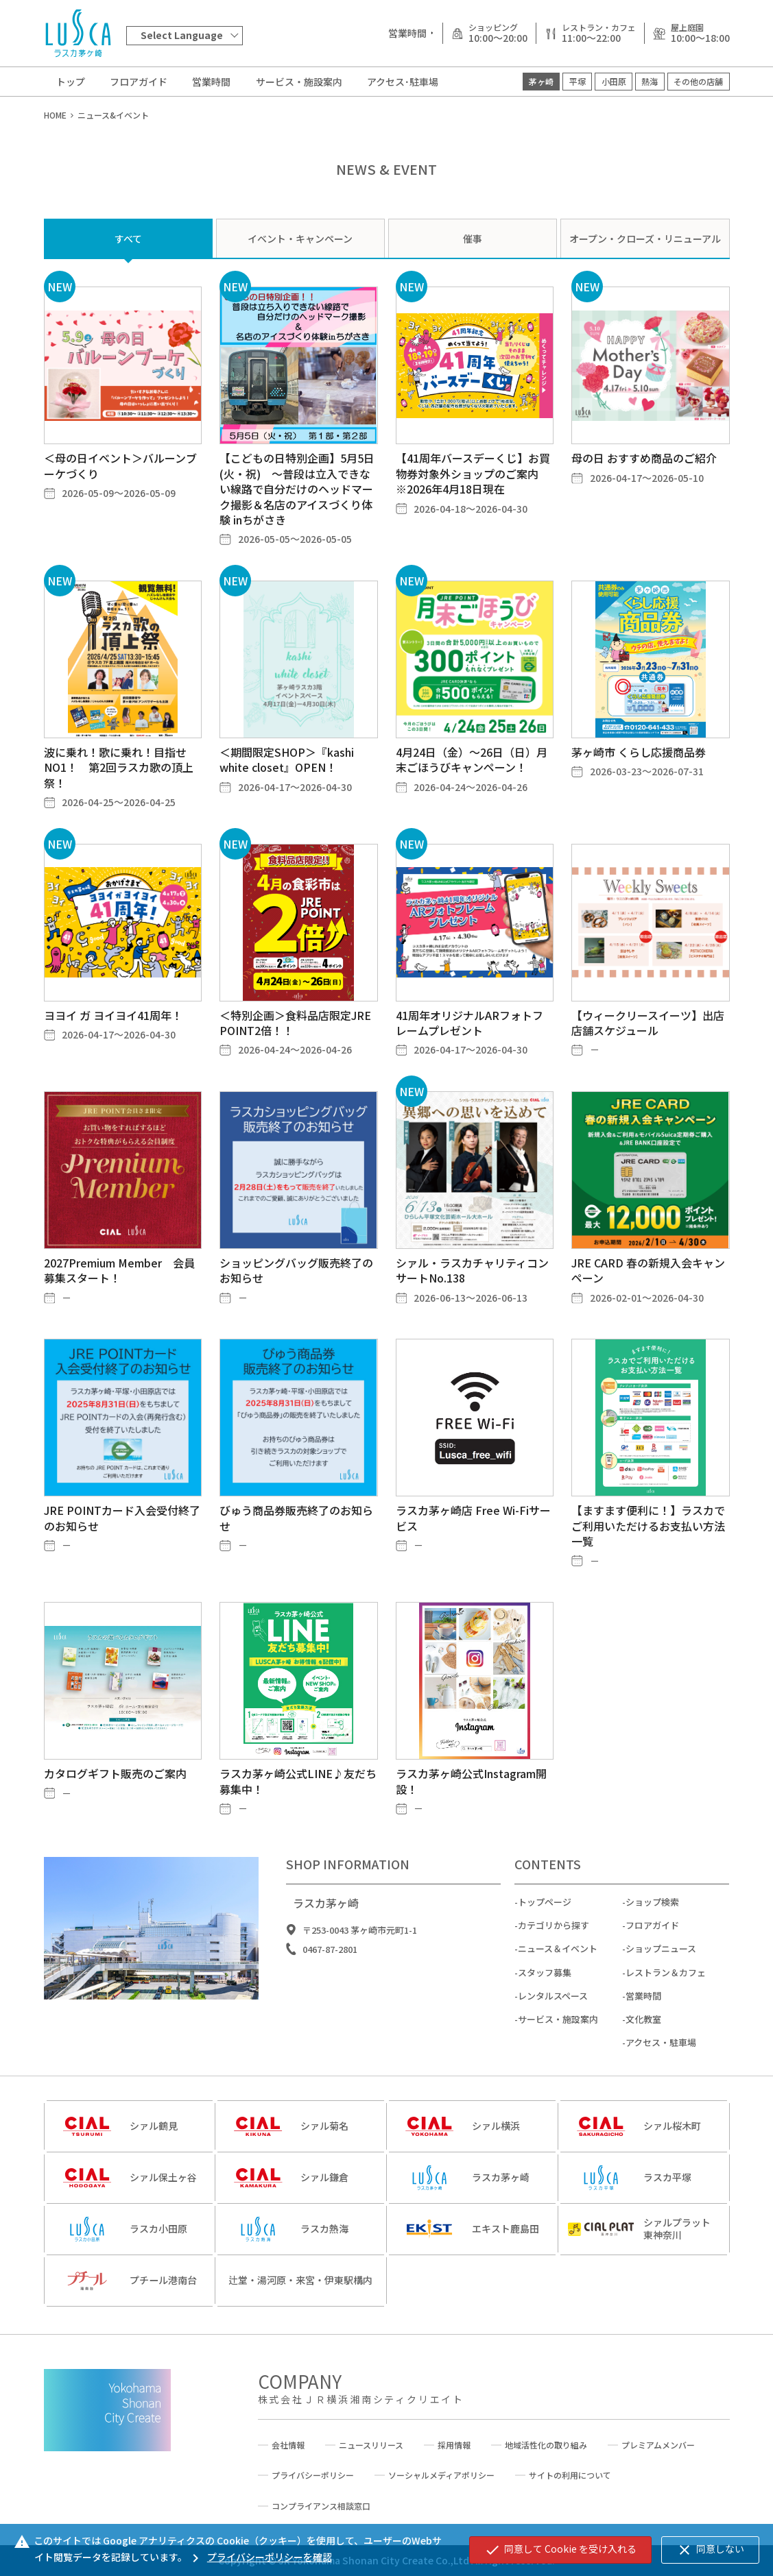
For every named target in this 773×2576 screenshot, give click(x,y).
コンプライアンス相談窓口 (321, 2506)
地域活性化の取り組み (546, 2445)
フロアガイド (138, 81)
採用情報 (454, 2445)
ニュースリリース (371, 2445)
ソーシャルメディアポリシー (441, 2475)
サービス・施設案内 (299, 81)
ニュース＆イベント (557, 1980)
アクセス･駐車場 (402, 81)
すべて (128, 238)
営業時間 (211, 81)
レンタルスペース (553, 2027)
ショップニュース (661, 1980)
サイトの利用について (570, 2475)
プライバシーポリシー (313, 2475)
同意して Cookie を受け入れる (560, 2550)
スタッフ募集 (544, 2003)
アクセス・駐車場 (661, 2074)
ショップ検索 (652, 1934)
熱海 (649, 81)
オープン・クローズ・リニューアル (645, 238)
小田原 (614, 81)
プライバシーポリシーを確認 (259, 2557)
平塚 (577, 81)
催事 (472, 238)
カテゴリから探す (553, 1957)
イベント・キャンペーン (300, 238)
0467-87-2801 (329, 1981)
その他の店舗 (698, 81)
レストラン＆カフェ (666, 2003)
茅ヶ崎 (541, 81)
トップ (70, 81)
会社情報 (288, 2445)
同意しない (710, 2550)
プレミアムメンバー (658, 2445)
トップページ (544, 1934)
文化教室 (643, 2050)
